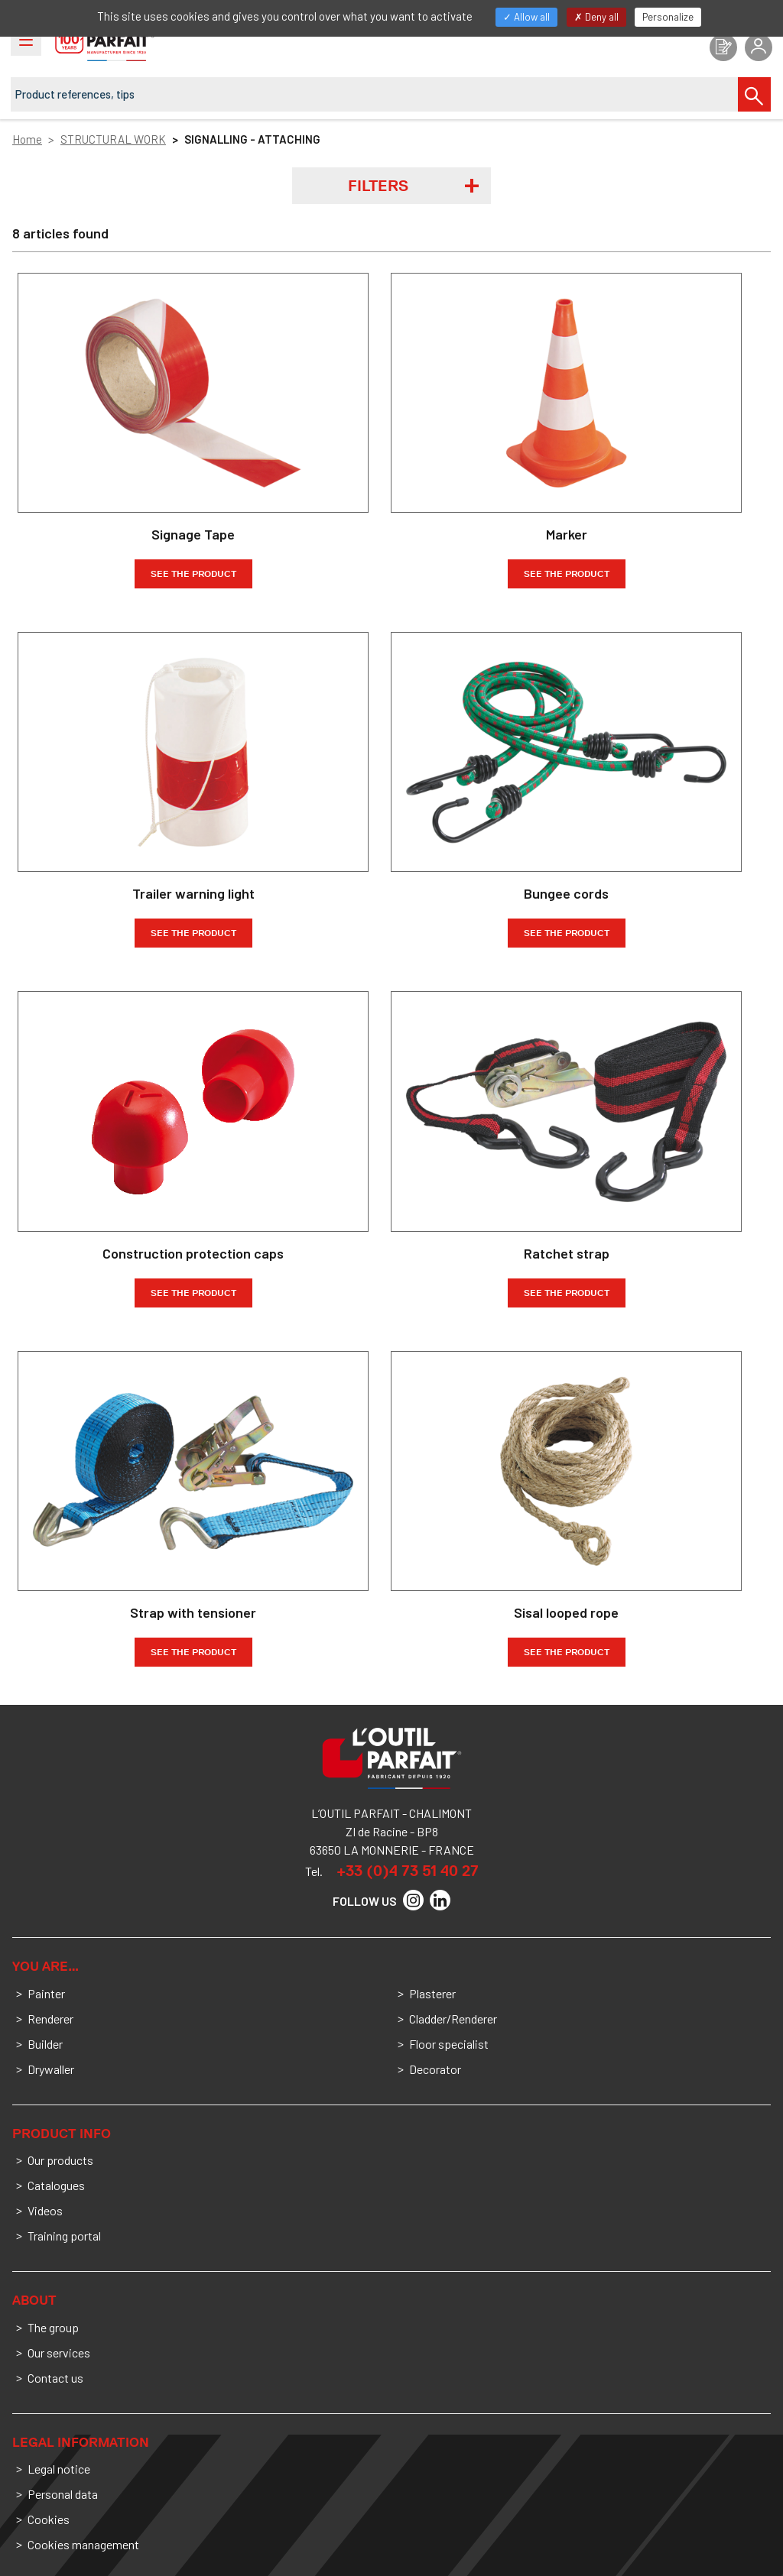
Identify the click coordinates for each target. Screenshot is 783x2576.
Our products (60, 2160)
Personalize (668, 17)
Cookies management (83, 2544)
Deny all (596, 17)
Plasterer (432, 1993)
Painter (46, 1993)
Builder (45, 2043)
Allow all (526, 17)
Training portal (64, 2235)
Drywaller (51, 2069)
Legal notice (59, 2468)
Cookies (49, 2519)
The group (53, 2327)
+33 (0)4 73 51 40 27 (407, 1871)
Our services (59, 2352)
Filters (378, 186)
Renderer (50, 2018)
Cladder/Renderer (453, 2018)
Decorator (435, 2069)
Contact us (55, 2377)
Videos (45, 2210)
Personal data (63, 2494)
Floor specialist (449, 2043)
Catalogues (56, 2185)
